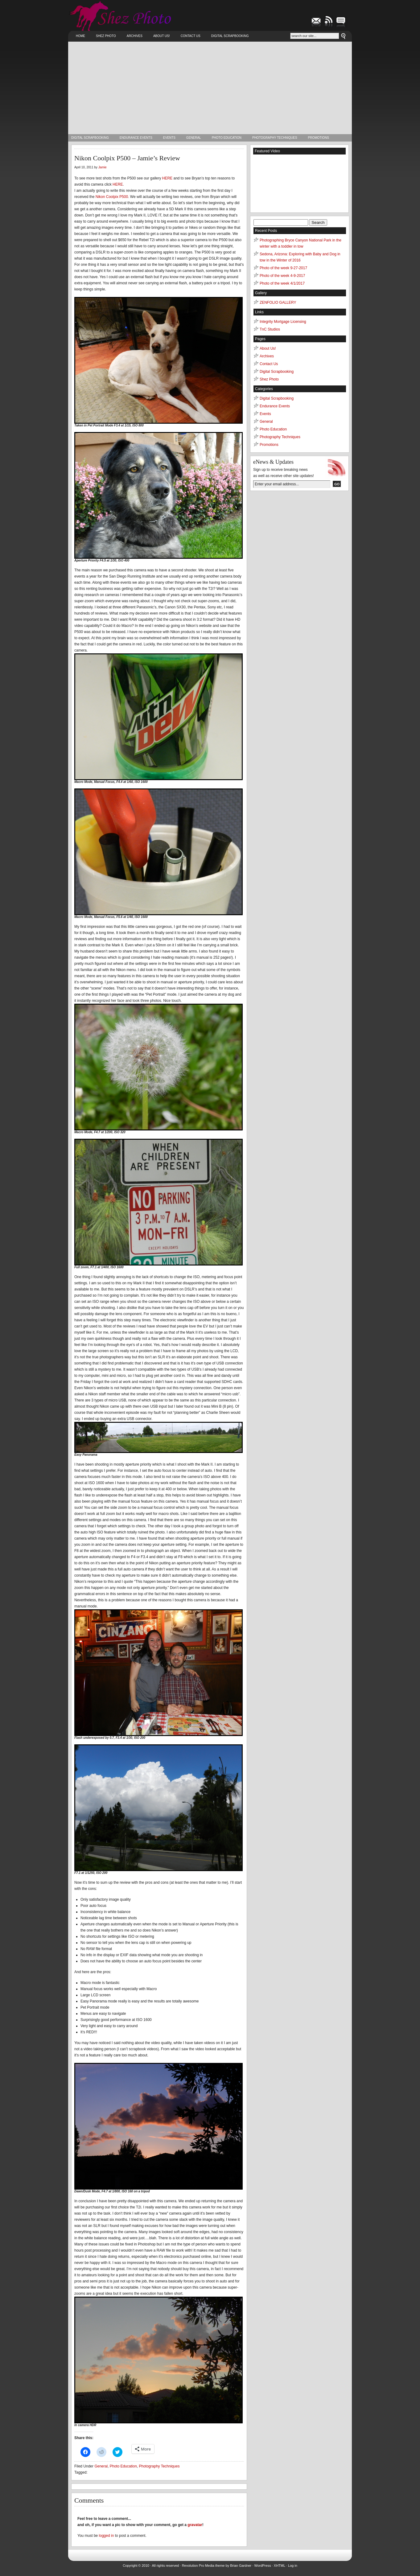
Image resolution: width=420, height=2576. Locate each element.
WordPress (262, 2565)
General (193, 137)
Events (169, 137)
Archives (134, 36)
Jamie (102, 167)
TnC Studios (270, 329)
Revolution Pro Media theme (203, 2565)
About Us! (161, 36)
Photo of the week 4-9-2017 (282, 276)
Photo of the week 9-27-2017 (283, 268)
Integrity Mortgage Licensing (283, 321)
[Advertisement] (210, 88)
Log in (292, 2565)
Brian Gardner (240, 2565)
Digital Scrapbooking (230, 36)
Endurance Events (136, 137)
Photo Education (226, 137)
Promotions (318, 137)
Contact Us (190, 36)
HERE (167, 178)
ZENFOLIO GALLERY (278, 302)
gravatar (194, 2525)
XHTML (279, 2565)
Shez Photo (106, 36)
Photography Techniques (274, 137)
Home (80, 36)
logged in (106, 2535)
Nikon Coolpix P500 (112, 197)
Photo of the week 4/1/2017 (282, 283)
